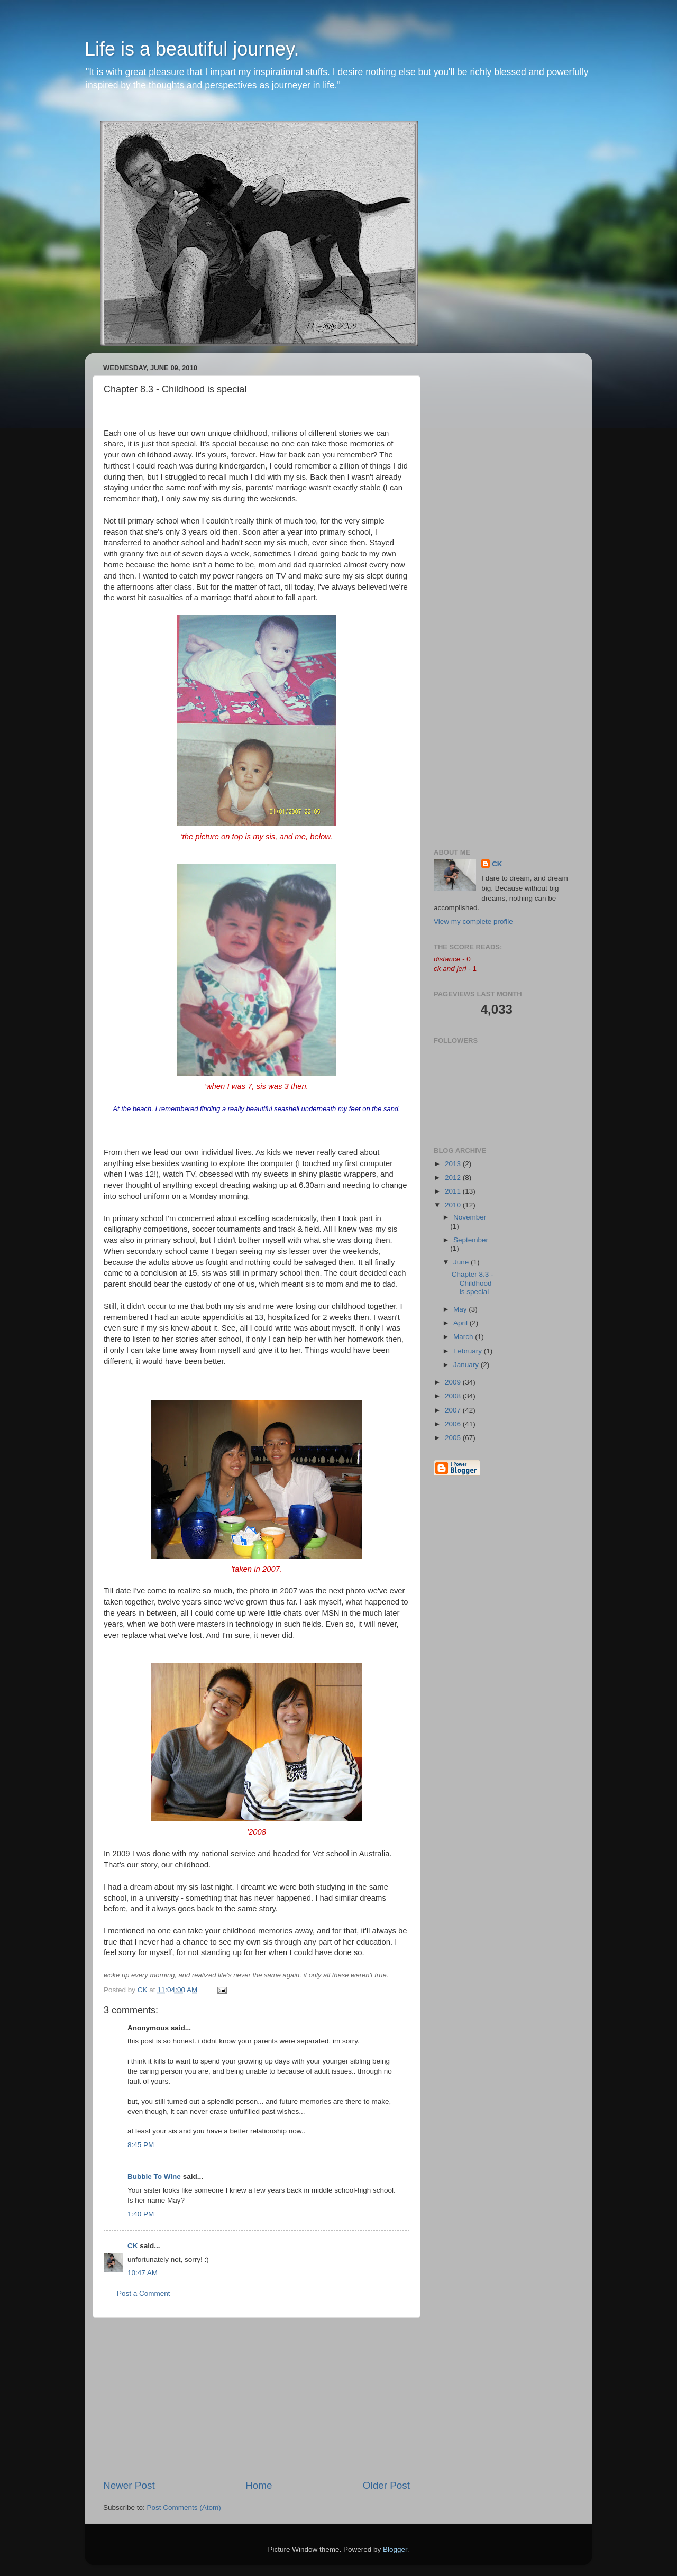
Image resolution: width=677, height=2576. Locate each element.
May (461, 1309)
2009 (454, 1382)
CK (132, 2246)
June (462, 1262)
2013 (454, 1164)
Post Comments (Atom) (184, 2507)
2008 (454, 1396)
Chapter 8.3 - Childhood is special (472, 1282)
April (461, 1323)
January (467, 1365)
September (470, 1240)
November (469, 1217)
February (468, 1351)
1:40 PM (140, 2214)
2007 (454, 1410)
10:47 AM (142, 2273)
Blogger (395, 2549)
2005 (454, 1438)
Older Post (386, 2485)
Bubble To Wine (154, 2176)
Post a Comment (143, 2293)
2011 (454, 1191)
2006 (454, 1424)
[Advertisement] (256, 2398)
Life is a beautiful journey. (192, 49)
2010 (454, 1205)
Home (258, 2485)
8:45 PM (140, 2145)
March (464, 1337)
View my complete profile (473, 921)
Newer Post (129, 2485)
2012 (454, 1177)
